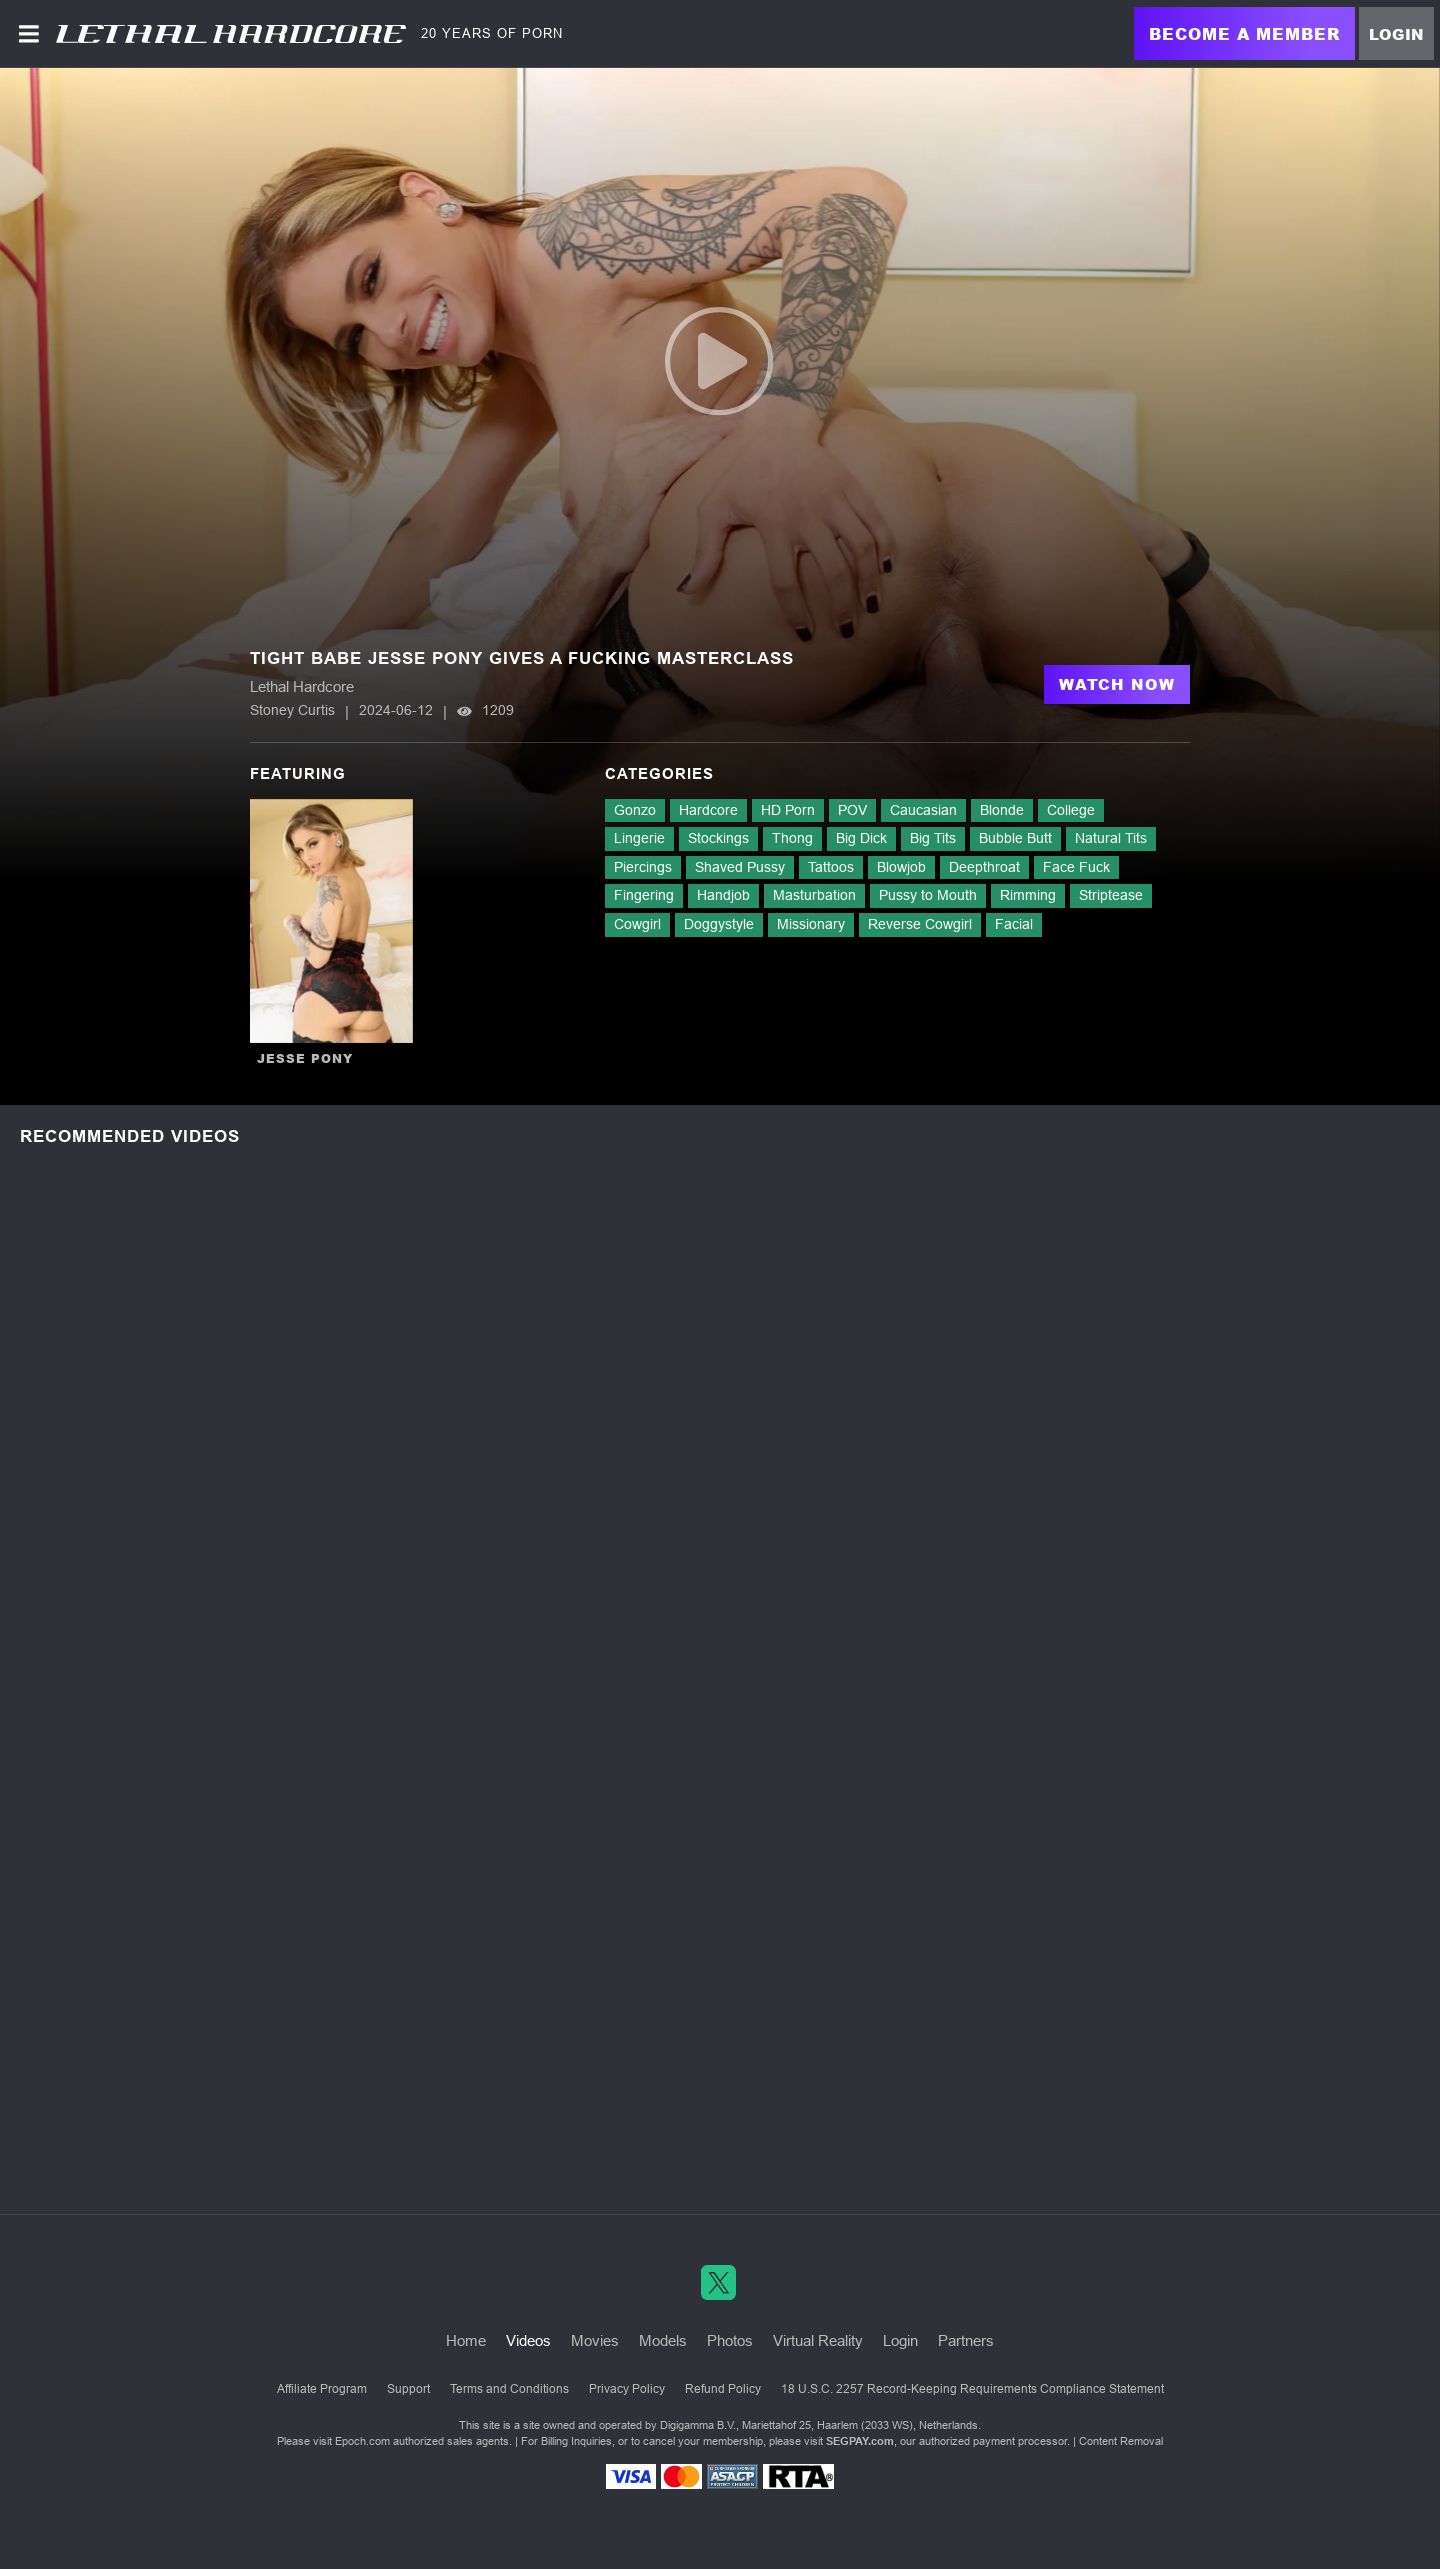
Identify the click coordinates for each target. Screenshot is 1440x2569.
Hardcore (708, 810)
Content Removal (1121, 2441)
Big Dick (861, 838)
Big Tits (933, 838)
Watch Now (1117, 684)
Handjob (723, 895)
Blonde (1002, 810)
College (1071, 810)
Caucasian (923, 810)
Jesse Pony (305, 1058)
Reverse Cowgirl (920, 924)
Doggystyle (719, 924)
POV (852, 810)
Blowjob (901, 867)
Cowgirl (637, 924)
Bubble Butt (1015, 838)
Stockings (718, 838)
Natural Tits (1111, 838)
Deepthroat (984, 867)
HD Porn (788, 810)
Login (1396, 34)
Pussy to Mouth (928, 895)
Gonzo (635, 810)
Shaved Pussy (740, 867)
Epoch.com (362, 2441)
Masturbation (814, 895)
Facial (1014, 924)
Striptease (1111, 895)
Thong (792, 838)
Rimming (1028, 895)
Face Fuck (1076, 867)
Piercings (643, 867)
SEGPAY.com (860, 2441)
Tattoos (831, 867)
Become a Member (1244, 33)
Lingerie (639, 838)
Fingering (644, 895)
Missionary (811, 924)
